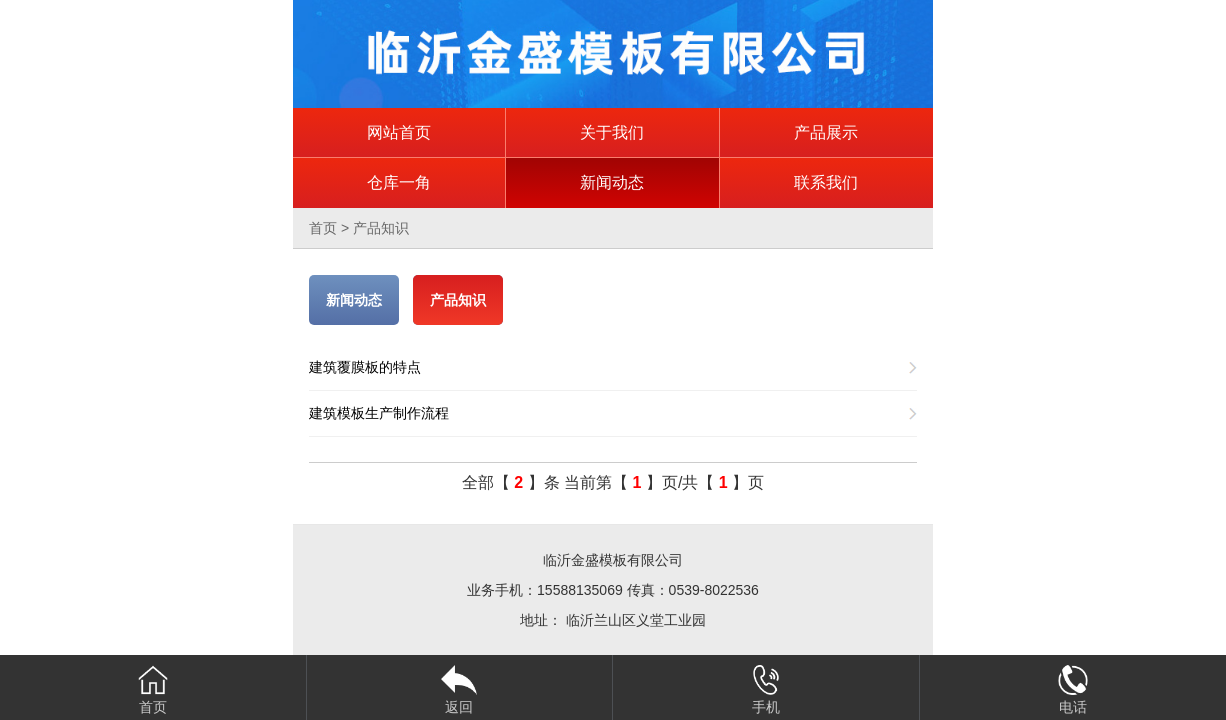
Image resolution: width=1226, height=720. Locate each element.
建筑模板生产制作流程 (379, 413)
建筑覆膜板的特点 (365, 367)
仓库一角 (399, 182)
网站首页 (399, 132)
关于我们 (612, 132)
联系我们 (826, 182)
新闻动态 (612, 182)
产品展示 (826, 132)
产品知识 (381, 228)
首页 (323, 228)
